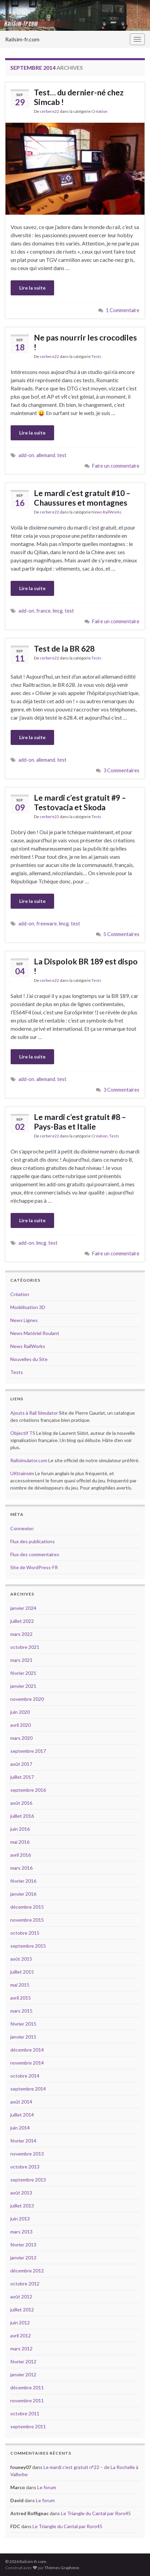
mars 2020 (21, 1738)
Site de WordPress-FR (34, 1567)
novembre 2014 (27, 2063)
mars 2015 (21, 2011)
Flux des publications (32, 1541)
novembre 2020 (27, 1699)
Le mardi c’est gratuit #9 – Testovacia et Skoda (80, 802)
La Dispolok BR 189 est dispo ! (86, 966)
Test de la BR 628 (64, 648)
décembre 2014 (27, 2050)
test (61, 455)
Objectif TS (22, 1433)
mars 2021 (21, 1660)
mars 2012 (21, 2348)
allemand (45, 455)
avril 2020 (20, 1725)
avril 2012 (20, 2335)
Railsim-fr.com (22, 39)
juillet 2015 (22, 1972)
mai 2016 (19, 1842)
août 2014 (21, 2102)
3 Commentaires (121, 770)
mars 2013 (21, 2231)
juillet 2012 (22, 2309)
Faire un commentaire (115, 466)
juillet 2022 (22, 1621)
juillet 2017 (22, 1777)
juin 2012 (20, 2322)
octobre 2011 (24, 2413)
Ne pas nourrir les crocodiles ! (85, 342)
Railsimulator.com (28, 1460)
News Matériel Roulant (34, 1333)
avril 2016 (20, 1855)
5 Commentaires (121, 934)
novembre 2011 (27, 2400)
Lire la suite (32, 288)
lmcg (58, 611)
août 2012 (21, 2296)
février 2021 (23, 1673)
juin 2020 (20, 1712)
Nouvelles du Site (29, 1359)
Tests (96, 356)
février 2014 (23, 2141)
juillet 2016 (22, 1816)
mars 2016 (21, 1868)
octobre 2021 (24, 1647)
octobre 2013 (24, 2167)
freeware (46, 923)
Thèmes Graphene (62, 2567)
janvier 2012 (23, 2374)
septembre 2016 (28, 1790)
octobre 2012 (24, 2283)
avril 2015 (20, 1998)
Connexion (22, 1528)
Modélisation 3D (27, 1307)
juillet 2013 (22, 2205)
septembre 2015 (28, 1946)
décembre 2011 (27, 2387)
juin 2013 (20, 2218)
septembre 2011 (28, 2426)
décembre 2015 (27, 1907)
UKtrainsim (22, 1473)
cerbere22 (49, 111)
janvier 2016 (23, 1894)
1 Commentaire (122, 310)
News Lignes (24, 1320)
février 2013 (23, 2244)
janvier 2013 (23, 2257)
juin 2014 (20, 2128)
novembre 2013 (27, 2154)
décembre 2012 (27, 2270)
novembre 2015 (27, 1920)
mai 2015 (19, 1985)
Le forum (46, 2487)
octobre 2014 (24, 2076)
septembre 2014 (28, 2089)
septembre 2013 (28, 2180)
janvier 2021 (23, 1686)
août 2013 (21, 2192)
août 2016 (21, 1803)
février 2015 (23, 2024)
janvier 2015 (23, 2037)
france (43, 611)
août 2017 (21, 1764)
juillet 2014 (22, 2115)
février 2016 (23, 1881)
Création (99, 111)
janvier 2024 (23, 1608)
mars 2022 (21, 1634)
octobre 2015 (24, 1933)
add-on (26, 455)
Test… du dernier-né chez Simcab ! (79, 97)
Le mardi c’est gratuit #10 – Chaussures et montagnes (82, 497)
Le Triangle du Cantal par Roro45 (96, 2513)
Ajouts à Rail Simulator (34, 1413)
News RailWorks (106, 512)
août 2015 (21, 1959)
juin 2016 (20, 1829)
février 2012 (23, 2361)
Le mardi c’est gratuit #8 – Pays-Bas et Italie (80, 1121)
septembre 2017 (28, 1751)
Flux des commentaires (34, 1554)
